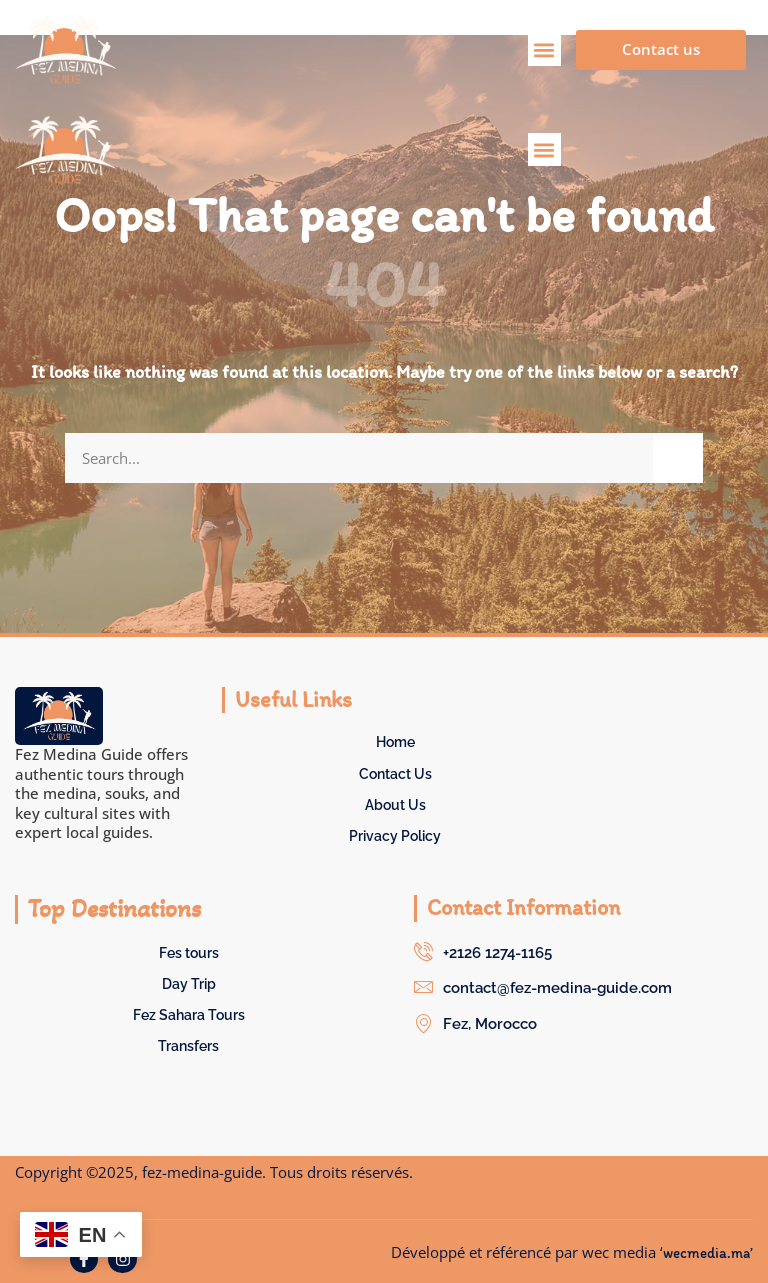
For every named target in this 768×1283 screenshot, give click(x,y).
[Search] (678, 458)
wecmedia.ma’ (708, 1253)
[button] (544, 49)
